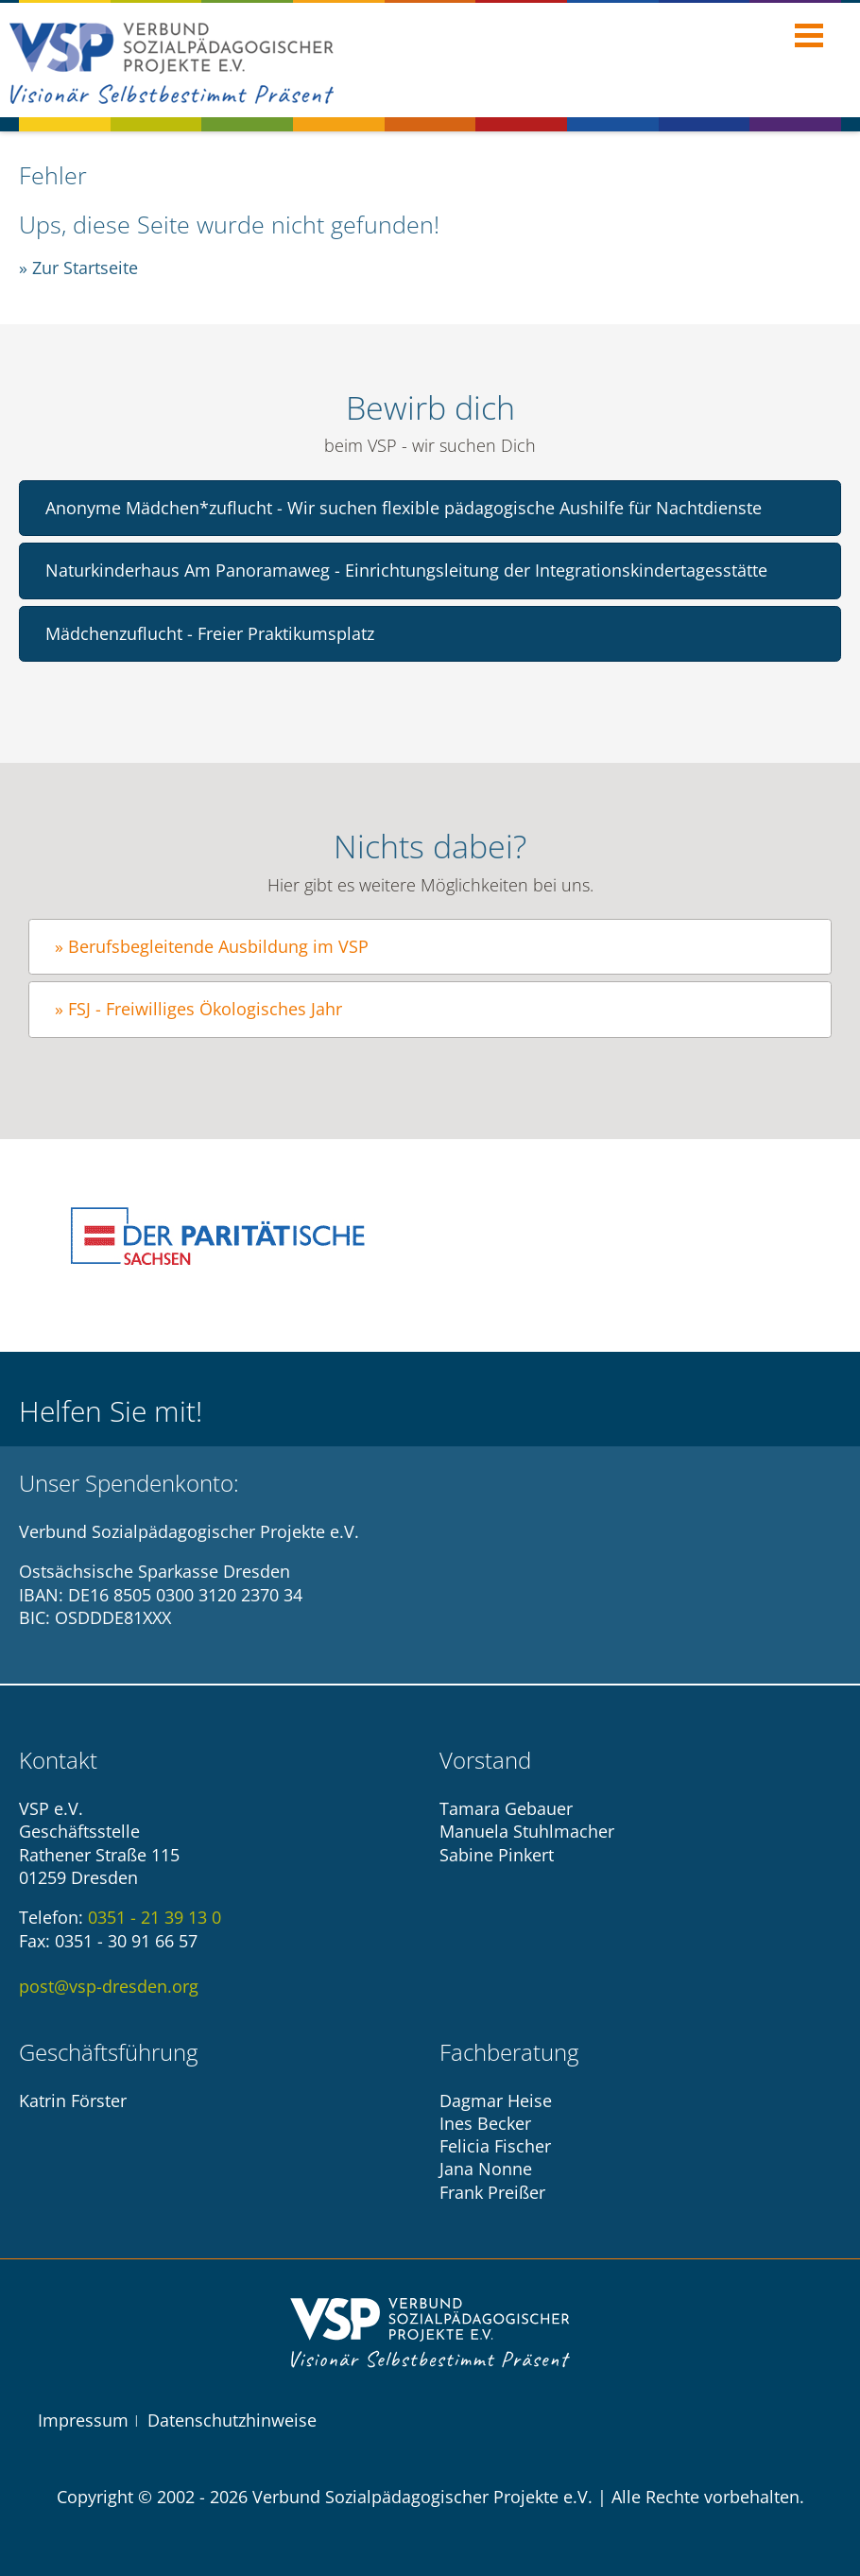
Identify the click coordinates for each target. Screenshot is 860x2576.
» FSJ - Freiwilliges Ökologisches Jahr (198, 1008)
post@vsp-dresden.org (108, 1986)
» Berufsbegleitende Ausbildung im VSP (212, 946)
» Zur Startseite (78, 267)
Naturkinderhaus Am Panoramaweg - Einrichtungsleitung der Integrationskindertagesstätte (406, 570)
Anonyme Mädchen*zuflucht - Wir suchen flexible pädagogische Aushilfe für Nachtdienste (403, 507)
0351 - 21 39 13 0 (154, 1917)
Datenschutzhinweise (232, 2420)
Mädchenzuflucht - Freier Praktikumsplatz (209, 633)
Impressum (83, 2420)
